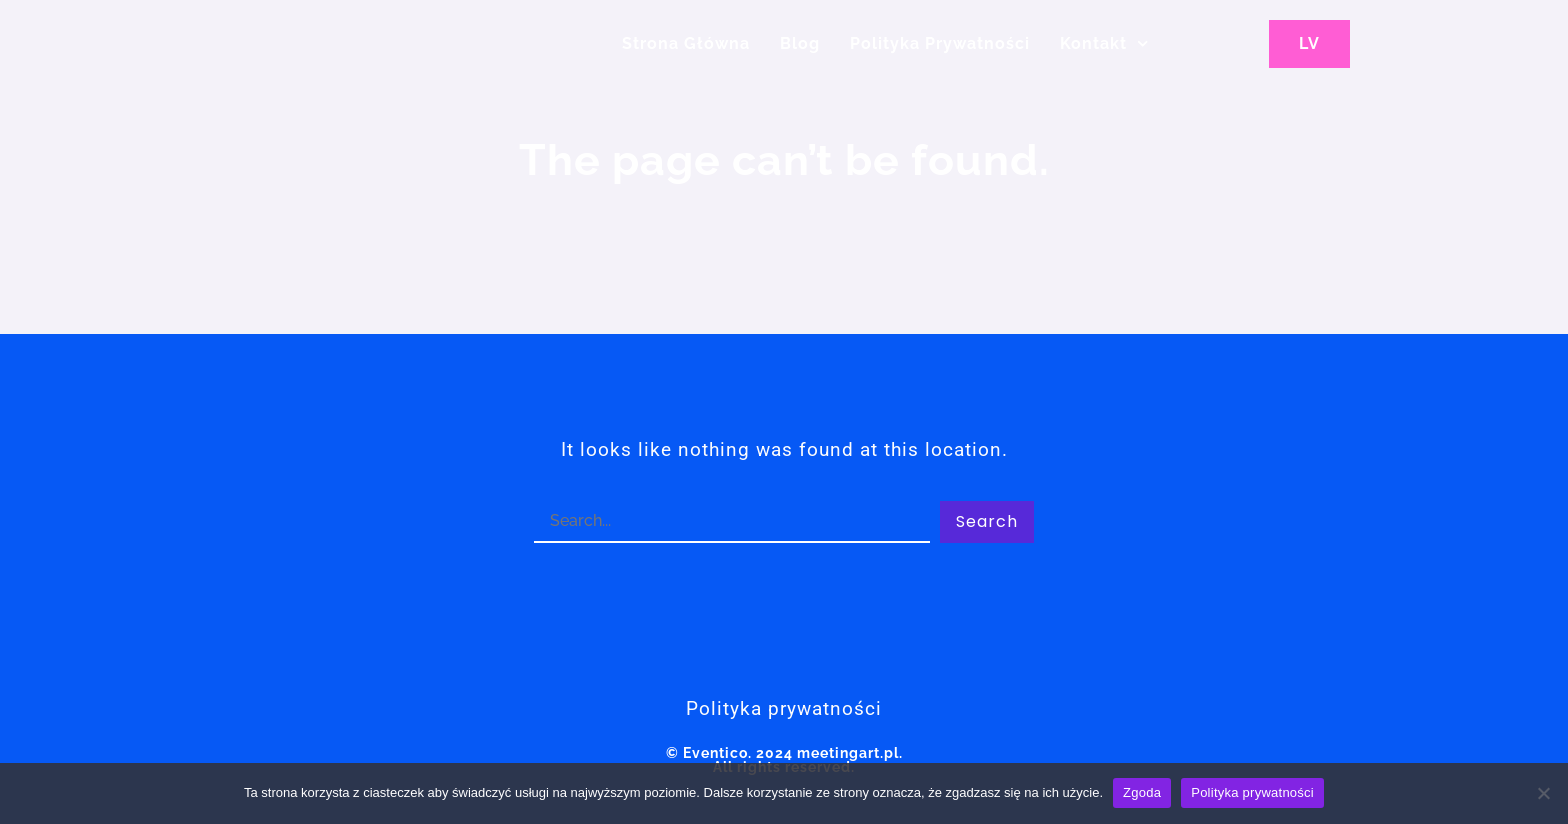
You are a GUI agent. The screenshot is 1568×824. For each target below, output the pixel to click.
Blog (800, 43)
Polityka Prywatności (940, 43)
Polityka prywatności (1252, 792)
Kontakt (1104, 43)
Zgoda (1142, 792)
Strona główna (686, 43)
